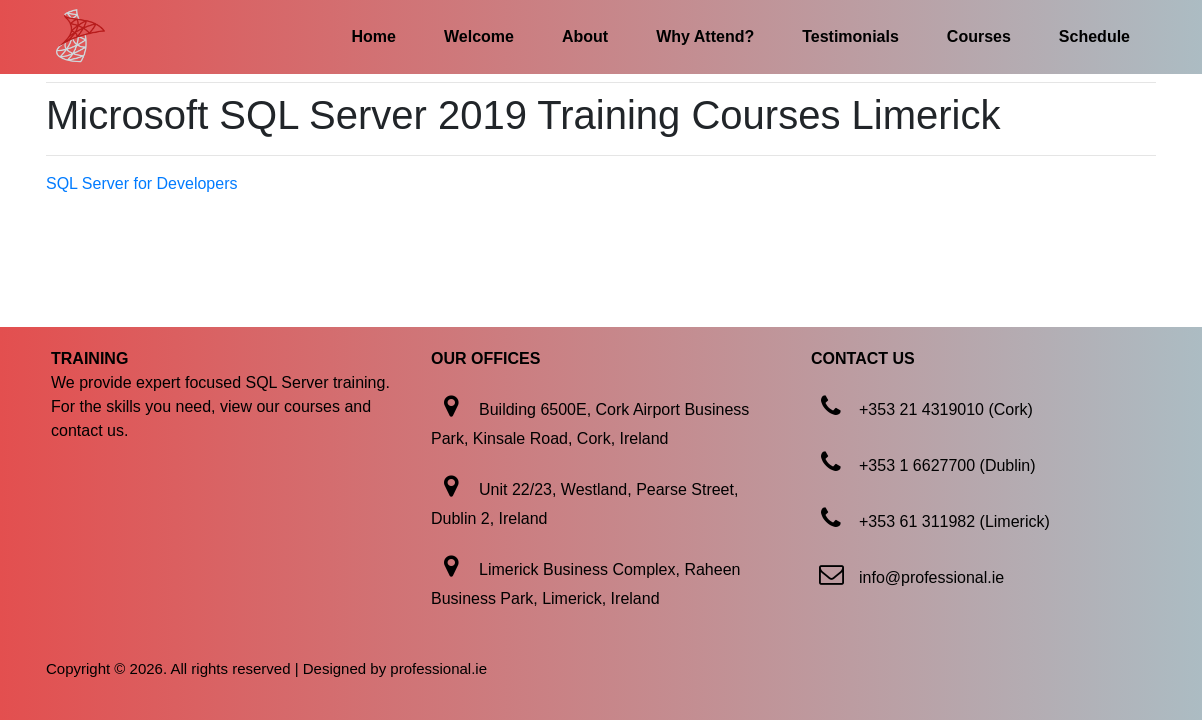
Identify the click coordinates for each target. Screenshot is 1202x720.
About (585, 36)
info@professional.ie (931, 577)
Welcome (479, 36)
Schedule (1094, 36)
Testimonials (850, 36)
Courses (979, 36)
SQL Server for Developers (141, 183)
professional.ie (438, 668)
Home (374, 36)
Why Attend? (705, 36)
